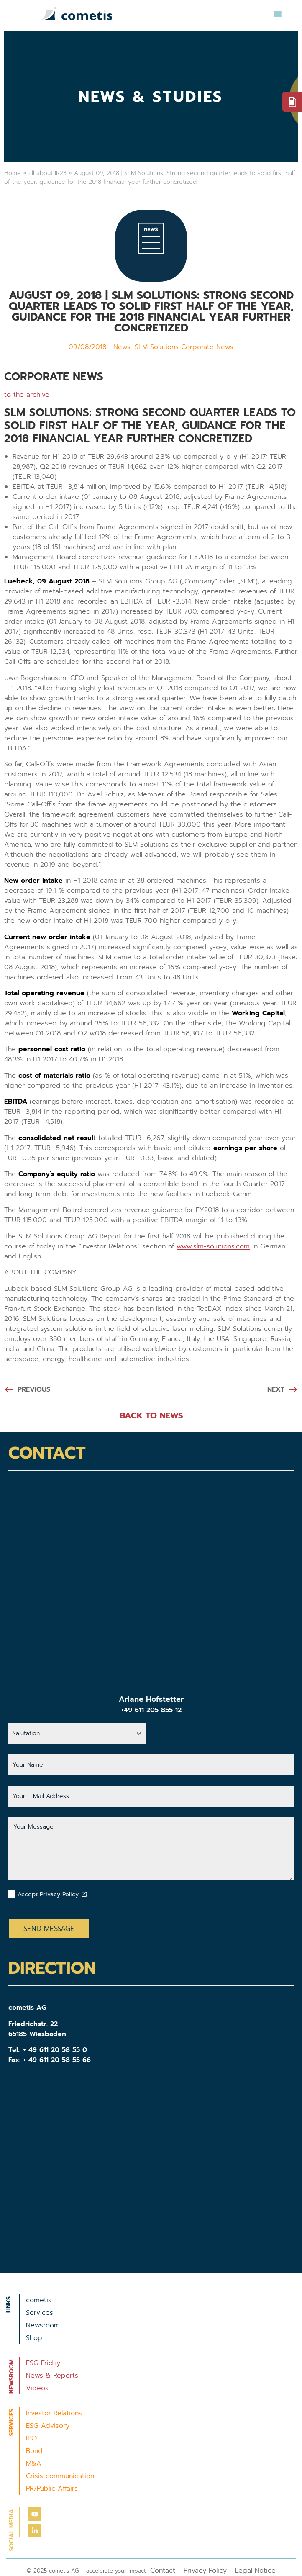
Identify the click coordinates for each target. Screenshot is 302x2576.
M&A (33, 2463)
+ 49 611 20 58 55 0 (55, 2050)
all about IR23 (47, 173)
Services (39, 2313)
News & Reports (52, 2376)
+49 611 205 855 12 (151, 1710)
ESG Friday (43, 2363)
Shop (34, 2338)
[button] (277, 14)
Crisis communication (60, 2476)
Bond (34, 2451)
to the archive (26, 395)
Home (12, 173)
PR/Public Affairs (52, 2489)
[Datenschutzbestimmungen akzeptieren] (84, 1894)
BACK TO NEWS (151, 1415)
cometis (38, 2300)
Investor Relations (54, 2413)
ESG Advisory (47, 2426)
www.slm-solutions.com (213, 1246)
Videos (37, 2388)
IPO (31, 2438)
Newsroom (43, 2325)
